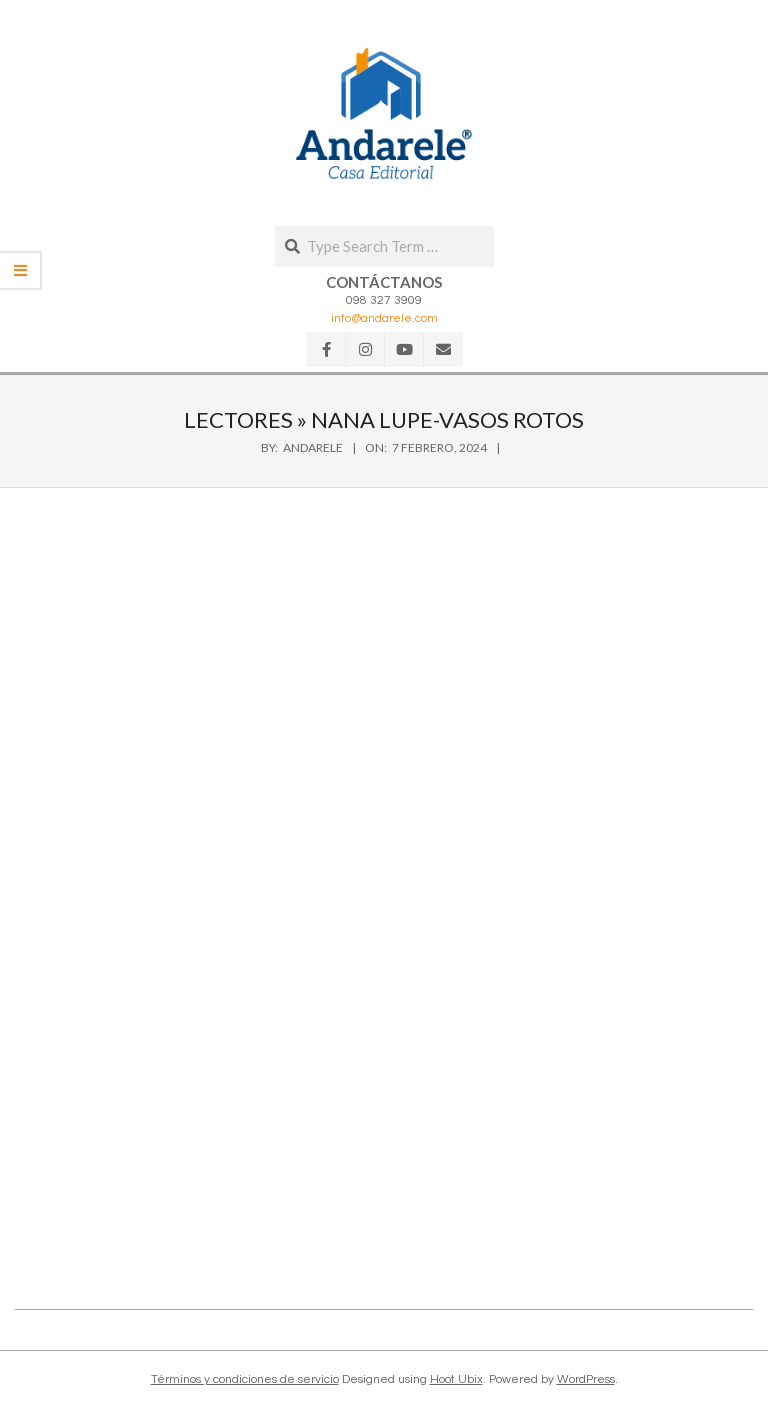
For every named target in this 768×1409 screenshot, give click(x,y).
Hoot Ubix (456, 1379)
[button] (384, 113)
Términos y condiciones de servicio (245, 1379)
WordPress (586, 1379)
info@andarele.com (384, 318)
